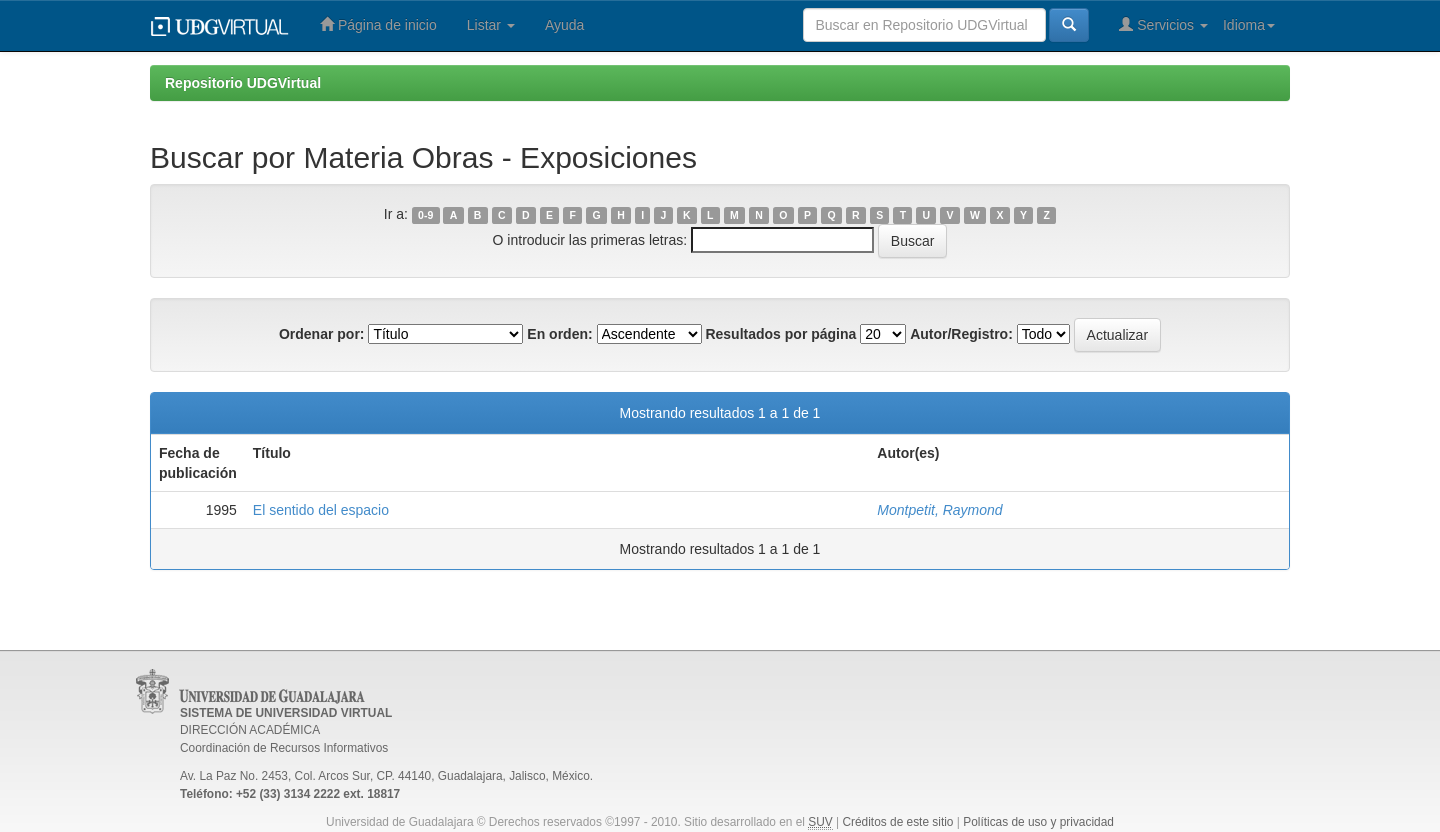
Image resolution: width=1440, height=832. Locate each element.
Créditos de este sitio (897, 822)
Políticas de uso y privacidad (1038, 822)
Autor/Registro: (961, 334)
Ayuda (564, 25)
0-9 (425, 215)
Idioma (1249, 25)
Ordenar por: (322, 334)
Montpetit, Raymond (939, 510)
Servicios (1163, 24)
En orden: (559, 334)
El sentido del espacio (321, 510)
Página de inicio (378, 24)
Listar (491, 25)
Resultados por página (780, 334)
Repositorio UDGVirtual (243, 83)
